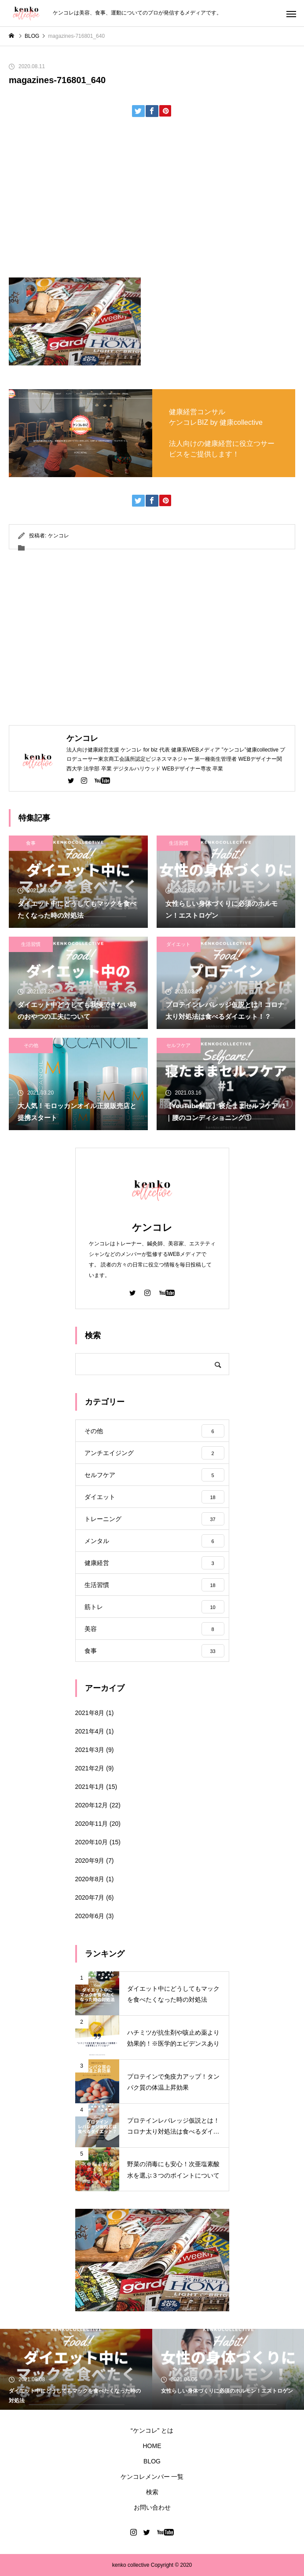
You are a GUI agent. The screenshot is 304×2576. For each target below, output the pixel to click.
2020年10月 (91, 1842)
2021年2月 (90, 1768)
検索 (152, 2492)
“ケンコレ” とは (152, 2430)
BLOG (152, 2461)
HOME (152, 2445)
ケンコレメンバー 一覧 (152, 2476)
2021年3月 (90, 1749)
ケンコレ (58, 536)
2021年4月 (90, 1731)
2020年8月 (90, 1879)
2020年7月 (90, 1897)
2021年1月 (90, 1786)
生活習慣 (178, 843)
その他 (31, 1045)
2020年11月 (91, 1823)
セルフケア (178, 1045)
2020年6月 (90, 1915)
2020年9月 (90, 1860)
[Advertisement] (152, 200)
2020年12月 (91, 1805)
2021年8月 (90, 1712)
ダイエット (178, 944)
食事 (31, 843)
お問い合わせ (152, 2507)
